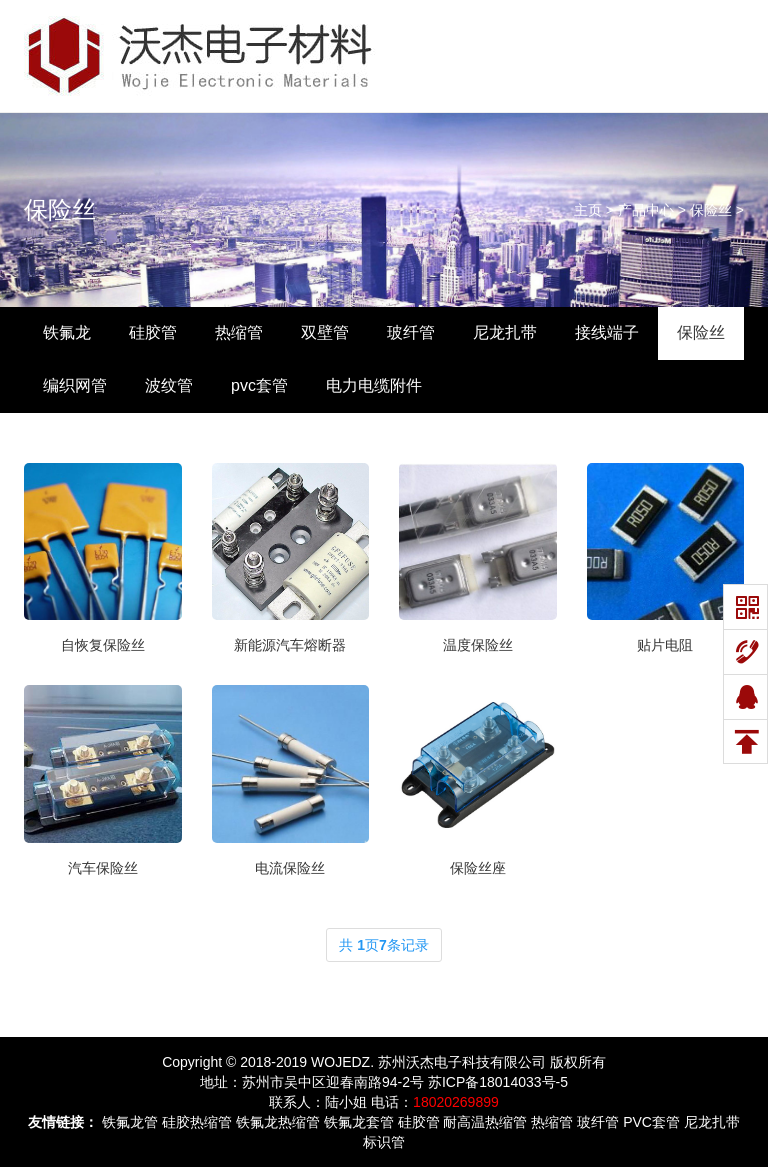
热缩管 (239, 332)
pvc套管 (259, 385)
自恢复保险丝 (103, 645)
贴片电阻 (665, 645)
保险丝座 (478, 868)
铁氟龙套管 (359, 1122)
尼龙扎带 (505, 332)
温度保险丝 (478, 645)
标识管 (384, 1142)
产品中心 (646, 210)
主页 (588, 210)
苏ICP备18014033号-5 (498, 1082)
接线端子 (607, 332)
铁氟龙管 (130, 1122)
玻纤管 (411, 332)
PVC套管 (651, 1122)
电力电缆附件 (374, 385)
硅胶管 (153, 332)
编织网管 (75, 385)
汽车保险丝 (103, 868)
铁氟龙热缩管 (278, 1122)
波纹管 (169, 385)
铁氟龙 (67, 332)
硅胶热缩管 (197, 1122)
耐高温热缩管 (485, 1122)
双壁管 (325, 332)
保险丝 (60, 209)
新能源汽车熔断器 (290, 645)
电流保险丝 (290, 868)
